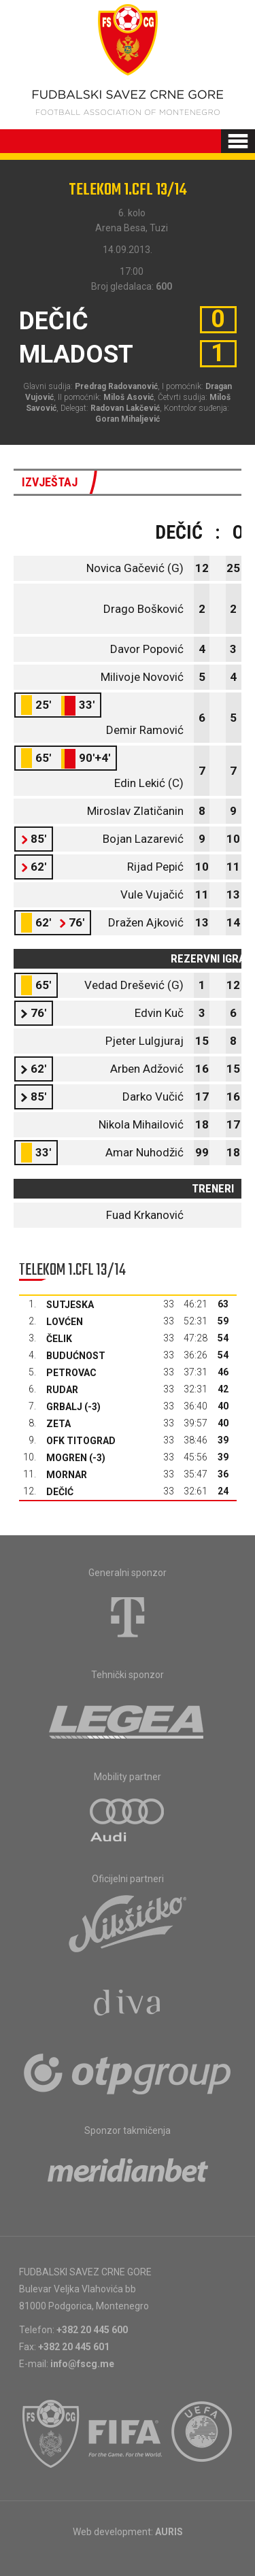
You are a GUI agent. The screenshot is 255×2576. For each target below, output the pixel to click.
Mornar (66, 1474)
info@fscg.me (82, 2363)
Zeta (58, 1423)
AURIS (169, 2531)
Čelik (59, 1338)
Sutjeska (70, 1304)
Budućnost (75, 1355)
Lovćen (64, 1321)
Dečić (59, 1491)
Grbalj (64, 1406)
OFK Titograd (81, 1440)
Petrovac (71, 1372)
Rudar (62, 1389)
